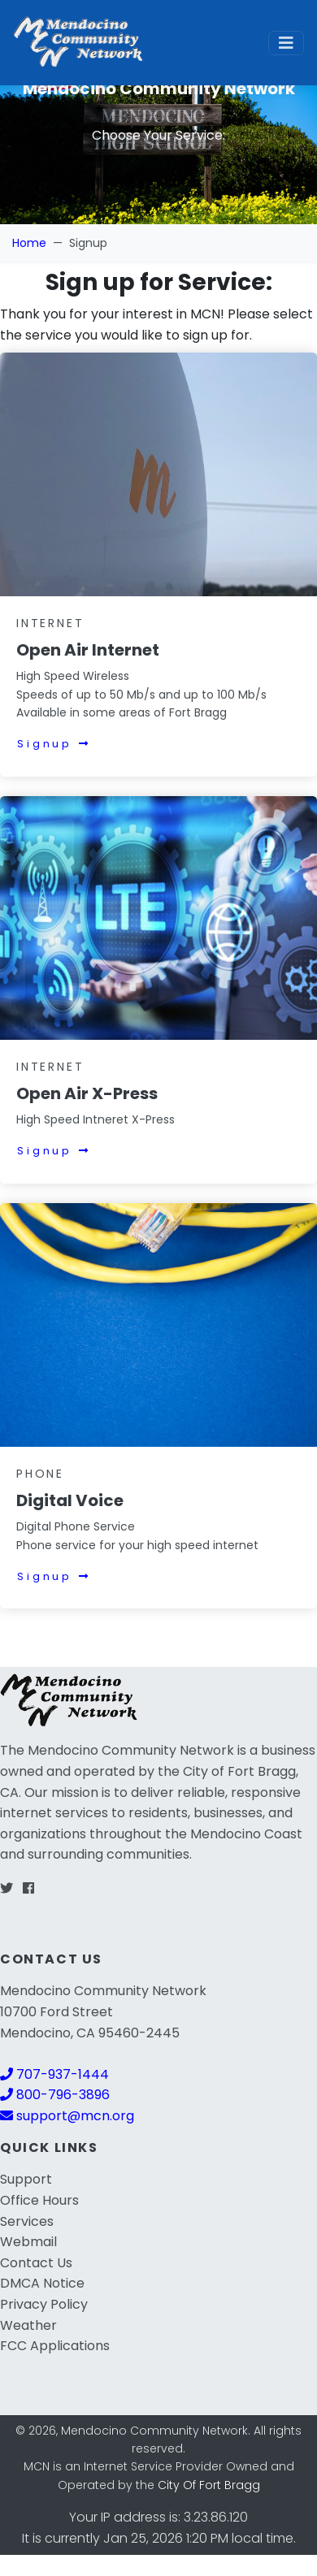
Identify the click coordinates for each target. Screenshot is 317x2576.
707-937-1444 (54, 2074)
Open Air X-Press (87, 1093)
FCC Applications (55, 2345)
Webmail (28, 2241)
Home (29, 243)
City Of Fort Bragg (209, 2485)
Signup (54, 744)
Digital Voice (70, 1500)
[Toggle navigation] (286, 43)
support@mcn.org (67, 2115)
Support (26, 2179)
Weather (28, 2325)
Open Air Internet (87, 650)
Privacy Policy (44, 2304)
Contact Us (36, 2262)
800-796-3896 (55, 2094)
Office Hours (39, 2200)
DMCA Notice (42, 2283)
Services (27, 2221)
